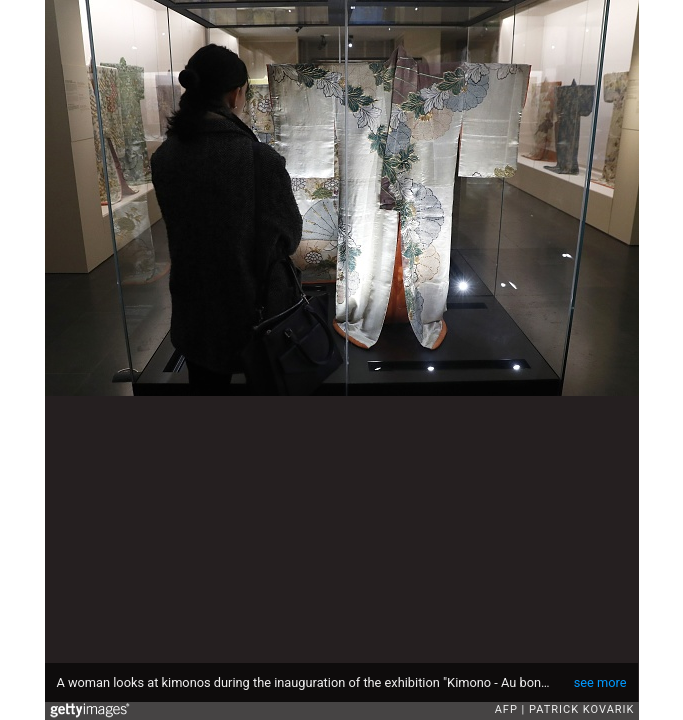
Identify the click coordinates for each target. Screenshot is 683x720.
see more (600, 682)
